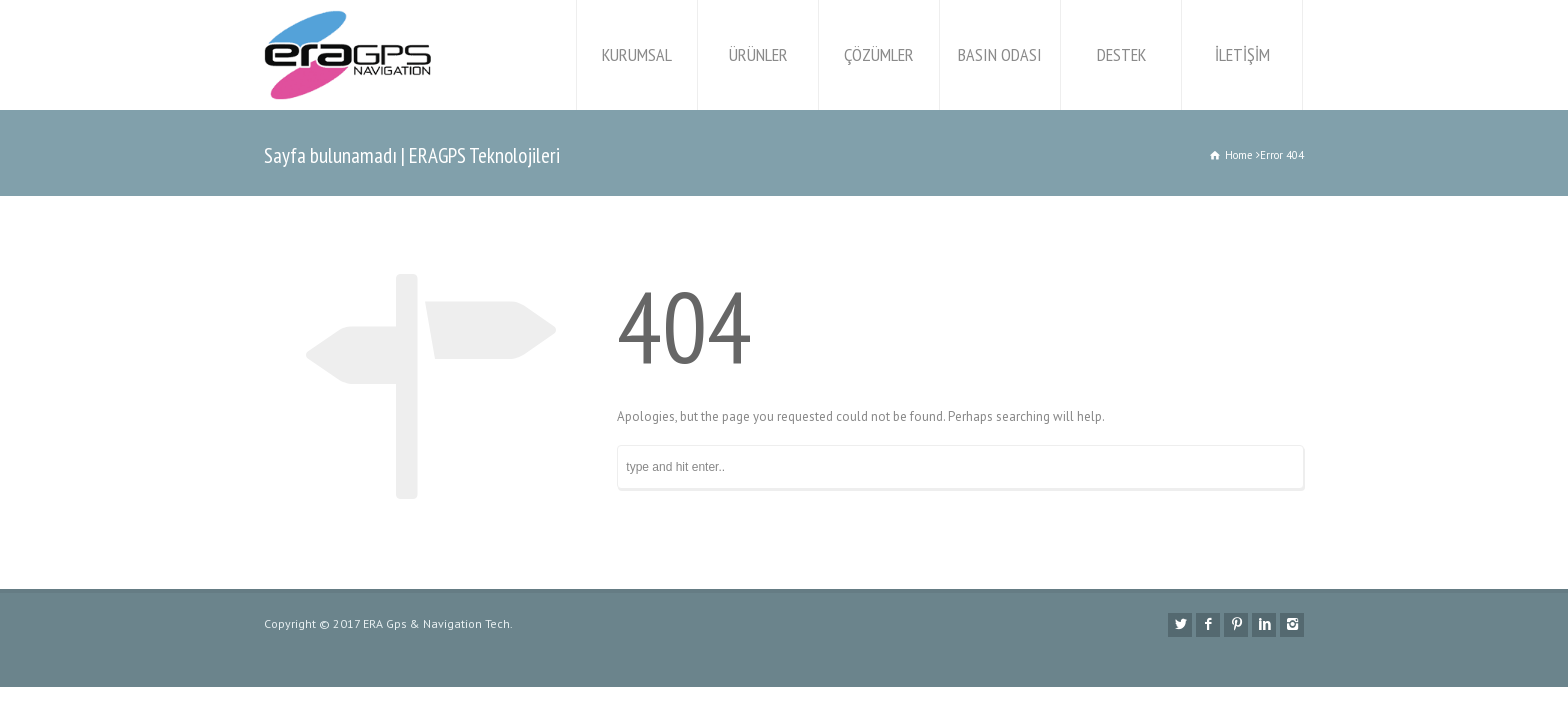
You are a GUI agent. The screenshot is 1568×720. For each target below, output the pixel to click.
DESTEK (1121, 54)
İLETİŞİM (1242, 54)
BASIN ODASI (1000, 54)
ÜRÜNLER (758, 54)
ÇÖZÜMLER (879, 54)
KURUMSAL (637, 54)
